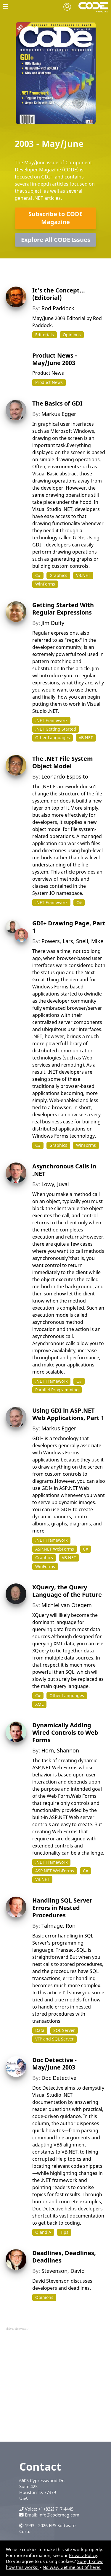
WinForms (45, 584)
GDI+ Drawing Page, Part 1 (68, 927)
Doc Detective (58, 2077)
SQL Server (64, 2030)
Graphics (58, 575)
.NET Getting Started (55, 729)
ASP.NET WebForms (54, 1549)
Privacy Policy (83, 2555)
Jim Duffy (52, 622)
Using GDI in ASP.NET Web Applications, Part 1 (68, 1414)
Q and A (43, 2232)
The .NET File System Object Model (62, 762)
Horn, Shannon (60, 1750)
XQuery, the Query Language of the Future (67, 1591)
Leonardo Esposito (64, 776)
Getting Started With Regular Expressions (63, 608)
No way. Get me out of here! (72, 2567)
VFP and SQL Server (54, 2039)
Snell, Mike (89, 941)
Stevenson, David (63, 2270)
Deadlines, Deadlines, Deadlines (64, 2256)
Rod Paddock (57, 308)
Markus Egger (58, 413)
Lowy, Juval (55, 1184)
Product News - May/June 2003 (54, 359)
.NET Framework (51, 720)
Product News (49, 382)
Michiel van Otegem (66, 1605)
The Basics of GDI (57, 403)
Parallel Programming (57, 1389)
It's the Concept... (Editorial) (58, 294)
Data (39, 2030)
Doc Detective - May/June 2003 (54, 2063)
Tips (64, 2232)
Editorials (44, 334)
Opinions (72, 334)
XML (39, 1704)
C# (38, 575)
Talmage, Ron (58, 1925)
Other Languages (52, 737)
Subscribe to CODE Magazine (55, 218)
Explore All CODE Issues (55, 240)
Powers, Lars (57, 941)
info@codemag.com (58, 2515)
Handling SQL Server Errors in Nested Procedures (62, 1907)
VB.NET (83, 575)
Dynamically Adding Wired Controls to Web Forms (65, 1732)
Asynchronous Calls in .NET (64, 1170)
